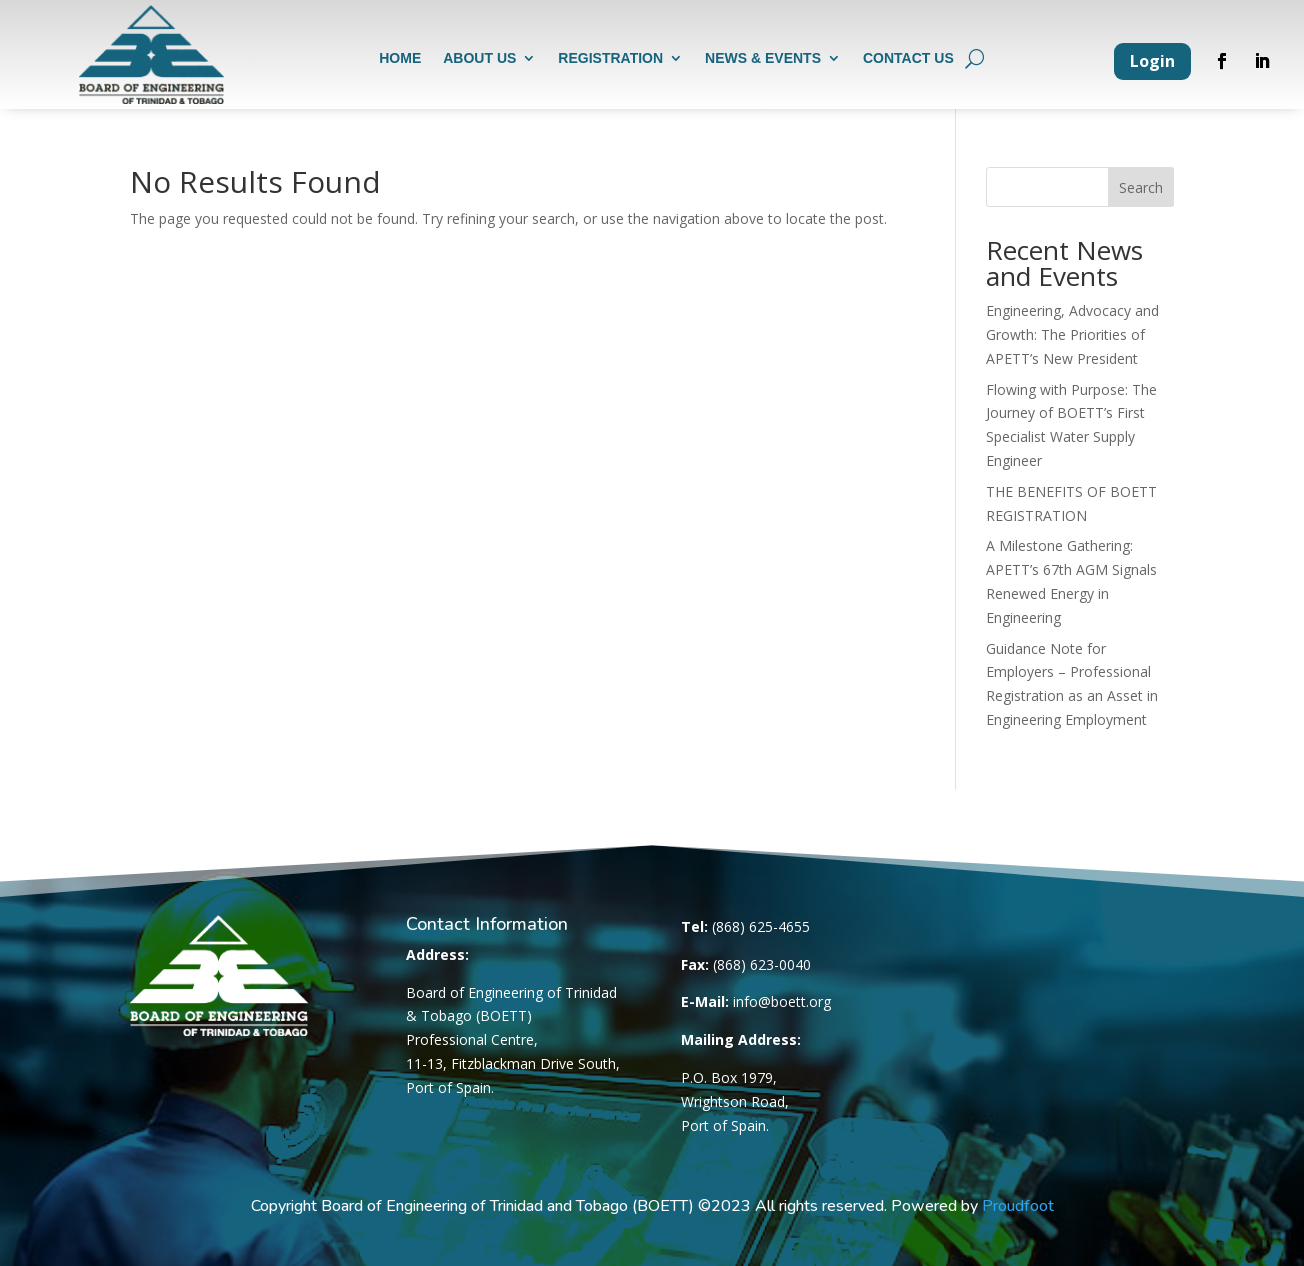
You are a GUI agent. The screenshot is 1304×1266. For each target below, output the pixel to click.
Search (1141, 187)
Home (400, 59)
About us (479, 59)
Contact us (908, 59)
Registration (610, 59)
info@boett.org (782, 1001)
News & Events (763, 59)
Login (1152, 61)
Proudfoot (1018, 1206)
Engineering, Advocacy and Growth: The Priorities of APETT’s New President (1072, 334)
